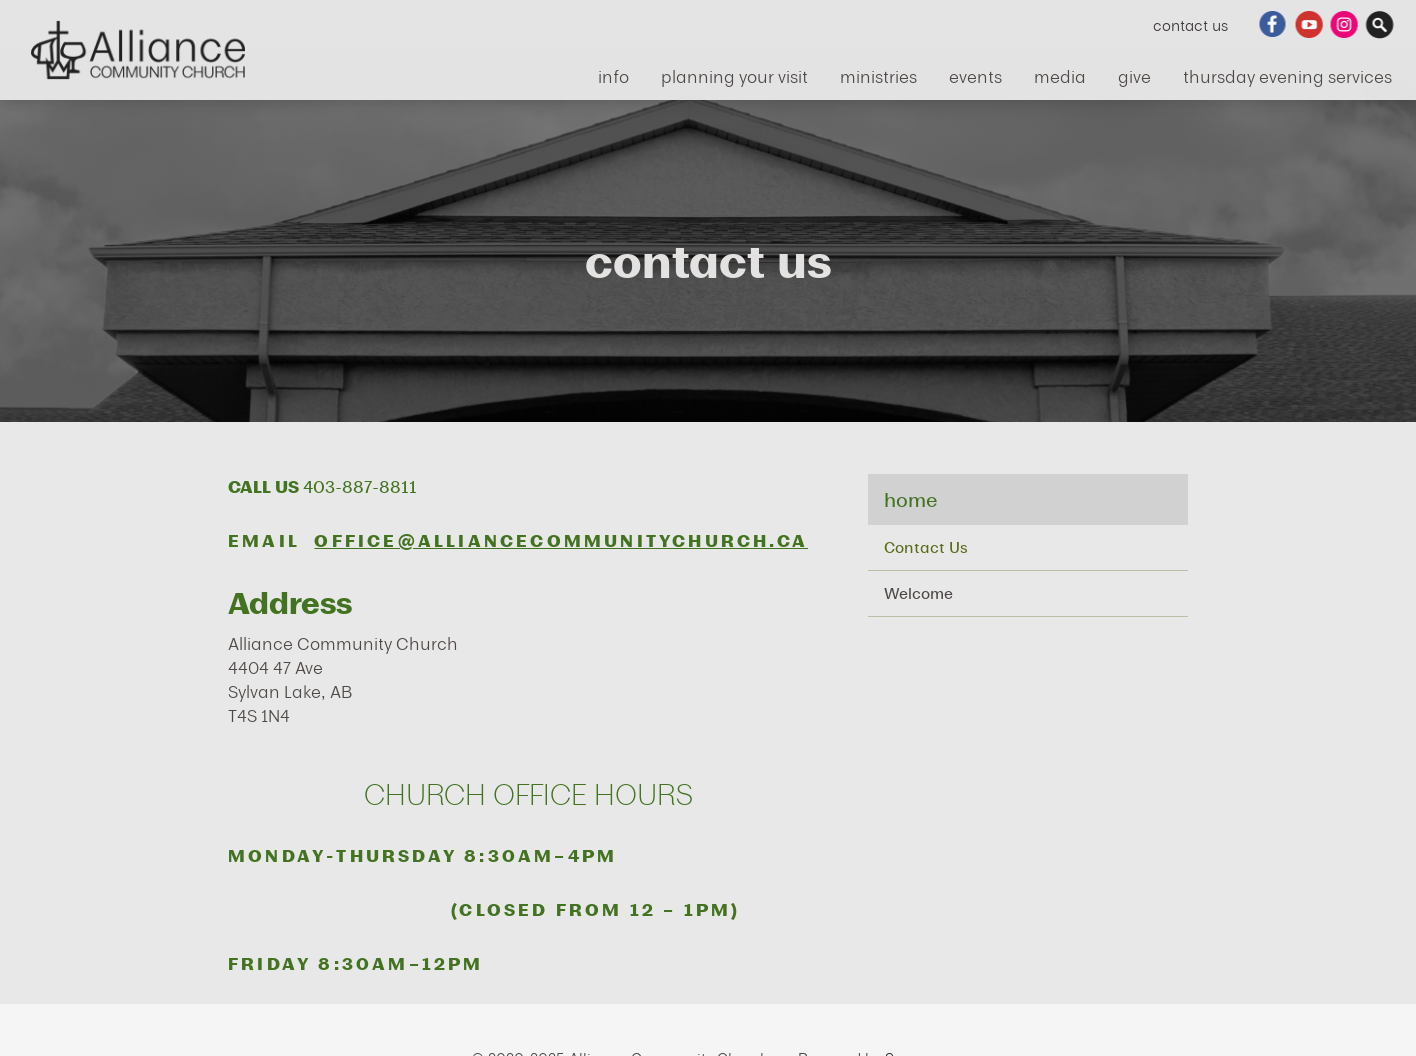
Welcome (918, 593)
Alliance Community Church (138, 50)
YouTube (1309, 24)
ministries (878, 76)
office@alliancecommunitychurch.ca (561, 540)
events (975, 76)
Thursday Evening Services (1287, 76)
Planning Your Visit (734, 76)
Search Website (1381, 24)
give (1134, 76)
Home (910, 499)
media (1060, 76)
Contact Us (1190, 25)
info (613, 76)
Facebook (1273, 24)
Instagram (1345, 24)
